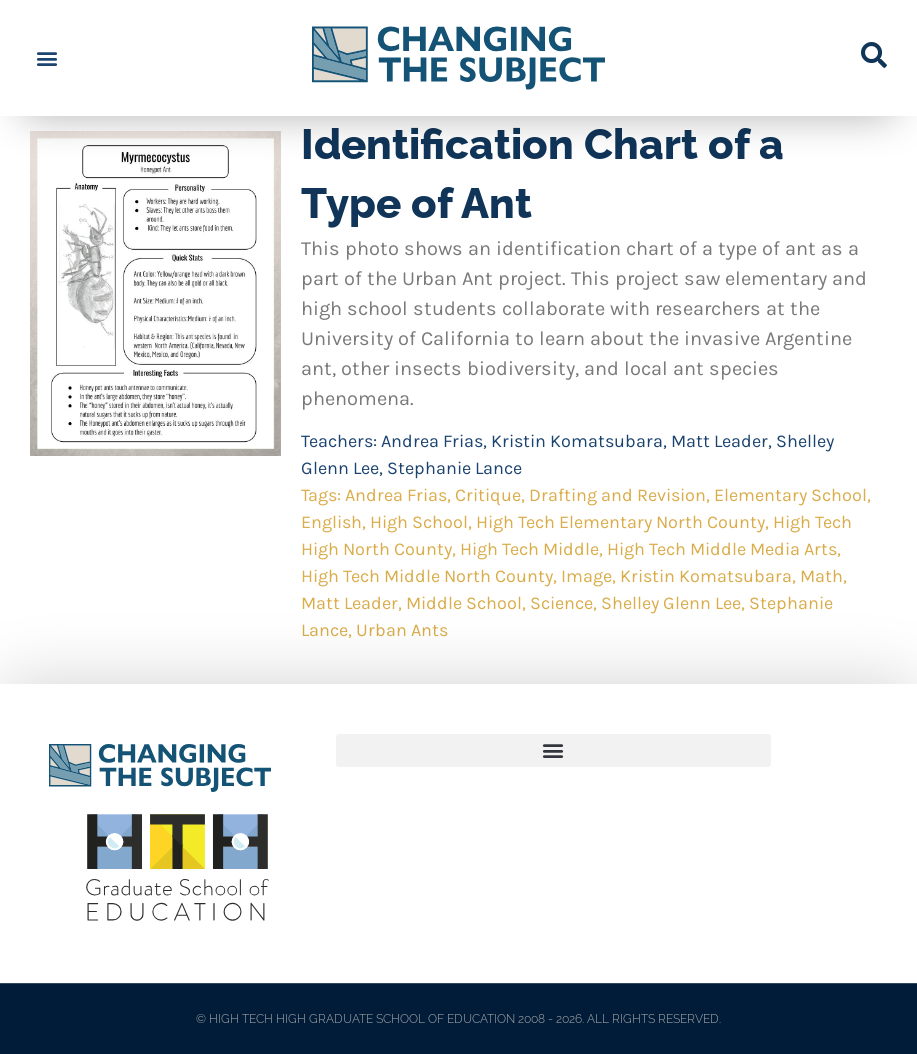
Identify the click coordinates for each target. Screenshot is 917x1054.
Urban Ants (402, 630)
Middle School (464, 603)
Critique (488, 495)
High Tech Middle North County (427, 576)
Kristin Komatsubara (577, 441)
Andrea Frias (432, 441)
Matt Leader (719, 441)
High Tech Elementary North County (620, 522)
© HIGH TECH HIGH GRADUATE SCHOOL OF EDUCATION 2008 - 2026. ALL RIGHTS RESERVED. (458, 1019)
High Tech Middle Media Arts (722, 549)
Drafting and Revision (617, 495)
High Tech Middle (529, 549)
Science (561, 603)
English (331, 522)
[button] (46, 58)
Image (586, 576)
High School (419, 522)
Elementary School (790, 495)
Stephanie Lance (454, 468)
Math (821, 576)
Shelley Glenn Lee (671, 603)
